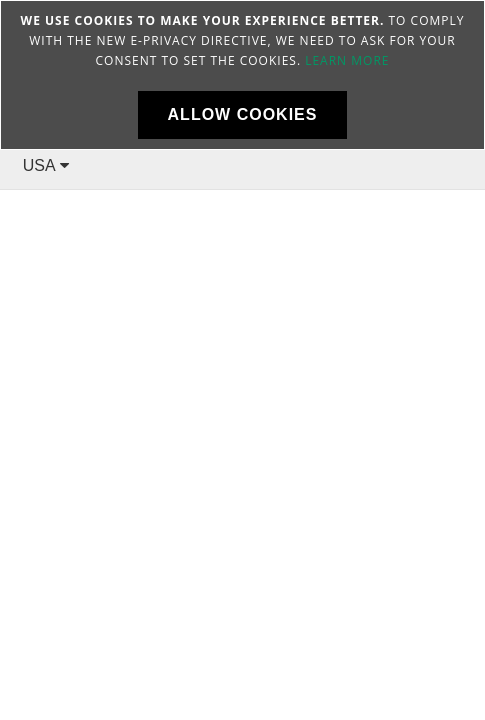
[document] (242, 75)
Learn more (347, 60)
